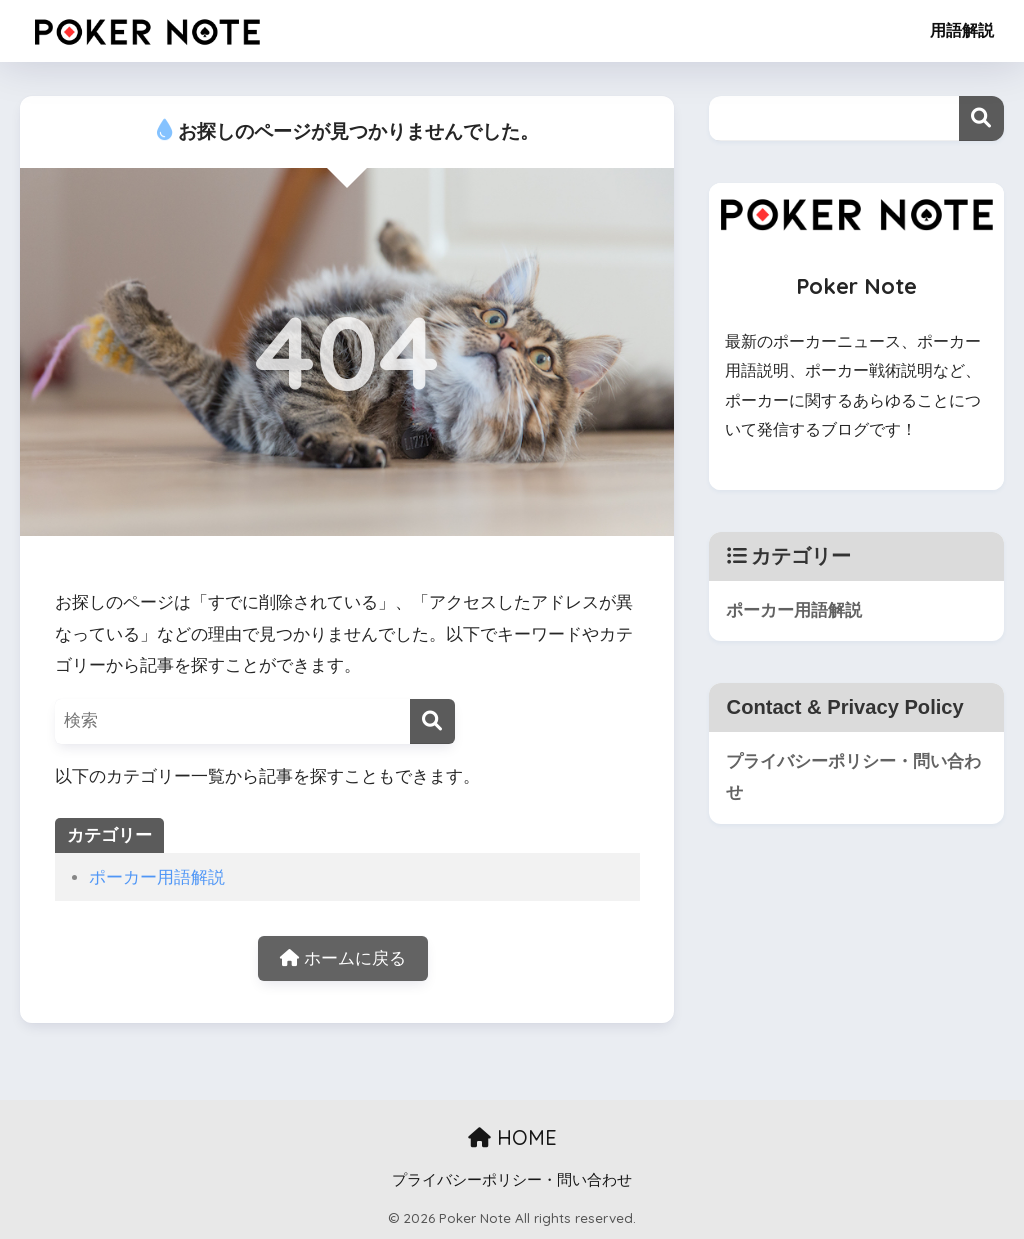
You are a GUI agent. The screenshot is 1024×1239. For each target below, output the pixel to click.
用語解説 (962, 30)
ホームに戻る (343, 958)
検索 (981, 118)
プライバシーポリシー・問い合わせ (853, 777)
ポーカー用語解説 (157, 877)
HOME (512, 1137)
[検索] (432, 721)
